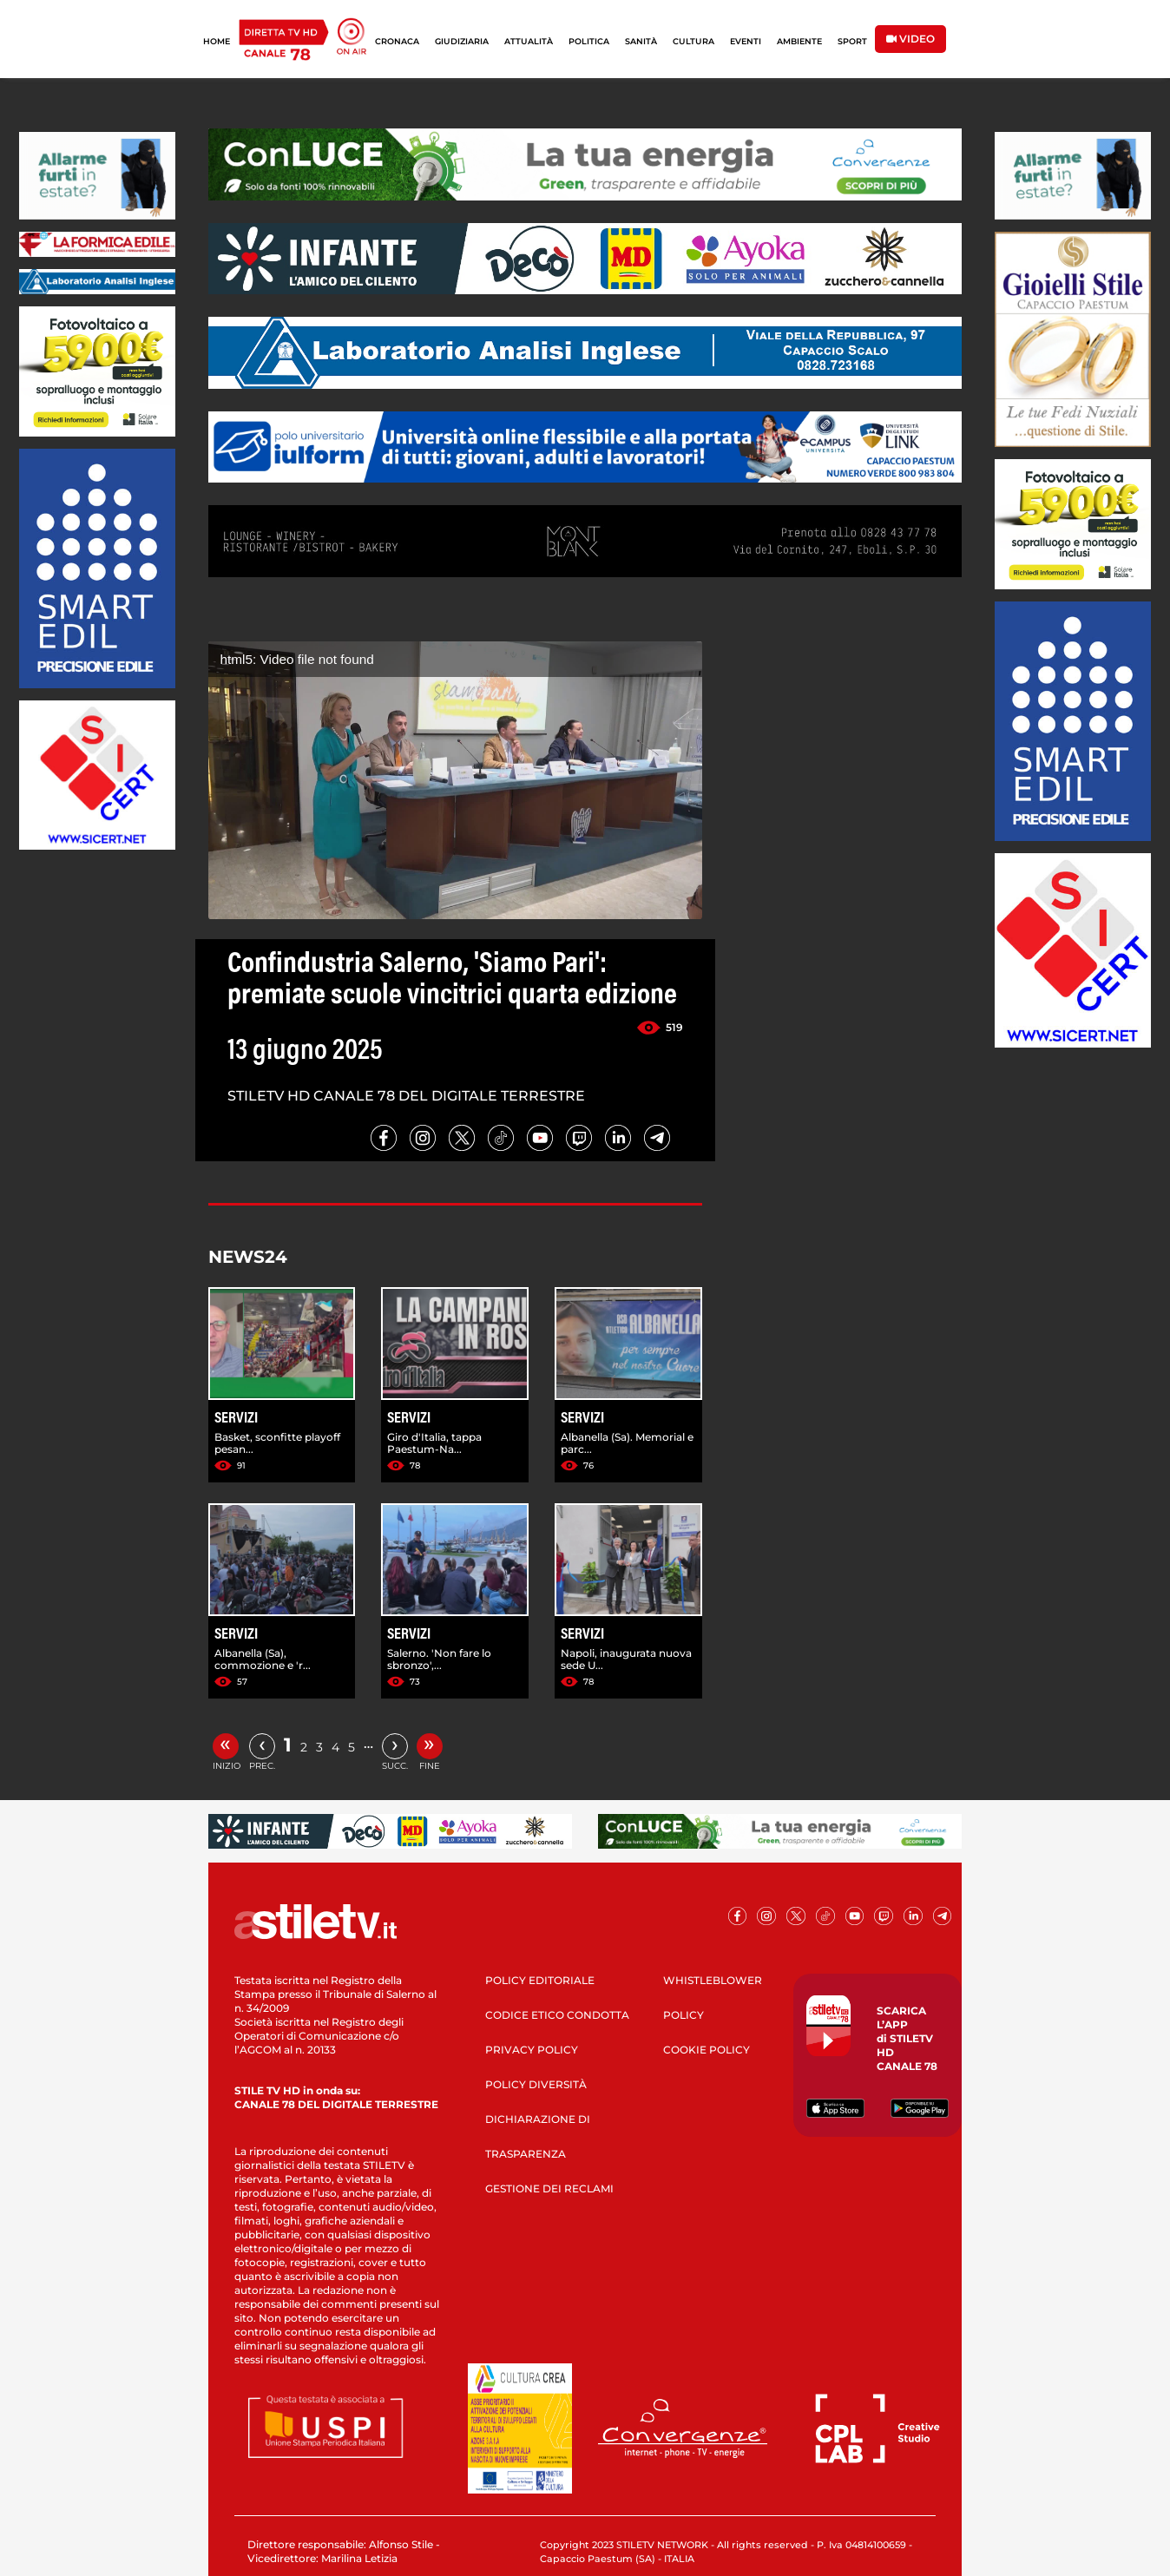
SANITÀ (641, 41)
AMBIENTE (799, 41)
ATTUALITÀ (528, 41)
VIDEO (910, 38)
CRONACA (397, 41)
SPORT (852, 41)
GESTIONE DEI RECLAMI (549, 2188)
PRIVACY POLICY (531, 2049)
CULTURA (693, 41)
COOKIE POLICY (706, 2049)
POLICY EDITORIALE (540, 1980)
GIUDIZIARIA (462, 41)
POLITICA (589, 41)
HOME (216, 41)
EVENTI (745, 41)
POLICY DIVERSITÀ (536, 2084)
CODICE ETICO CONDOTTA (557, 2014)
